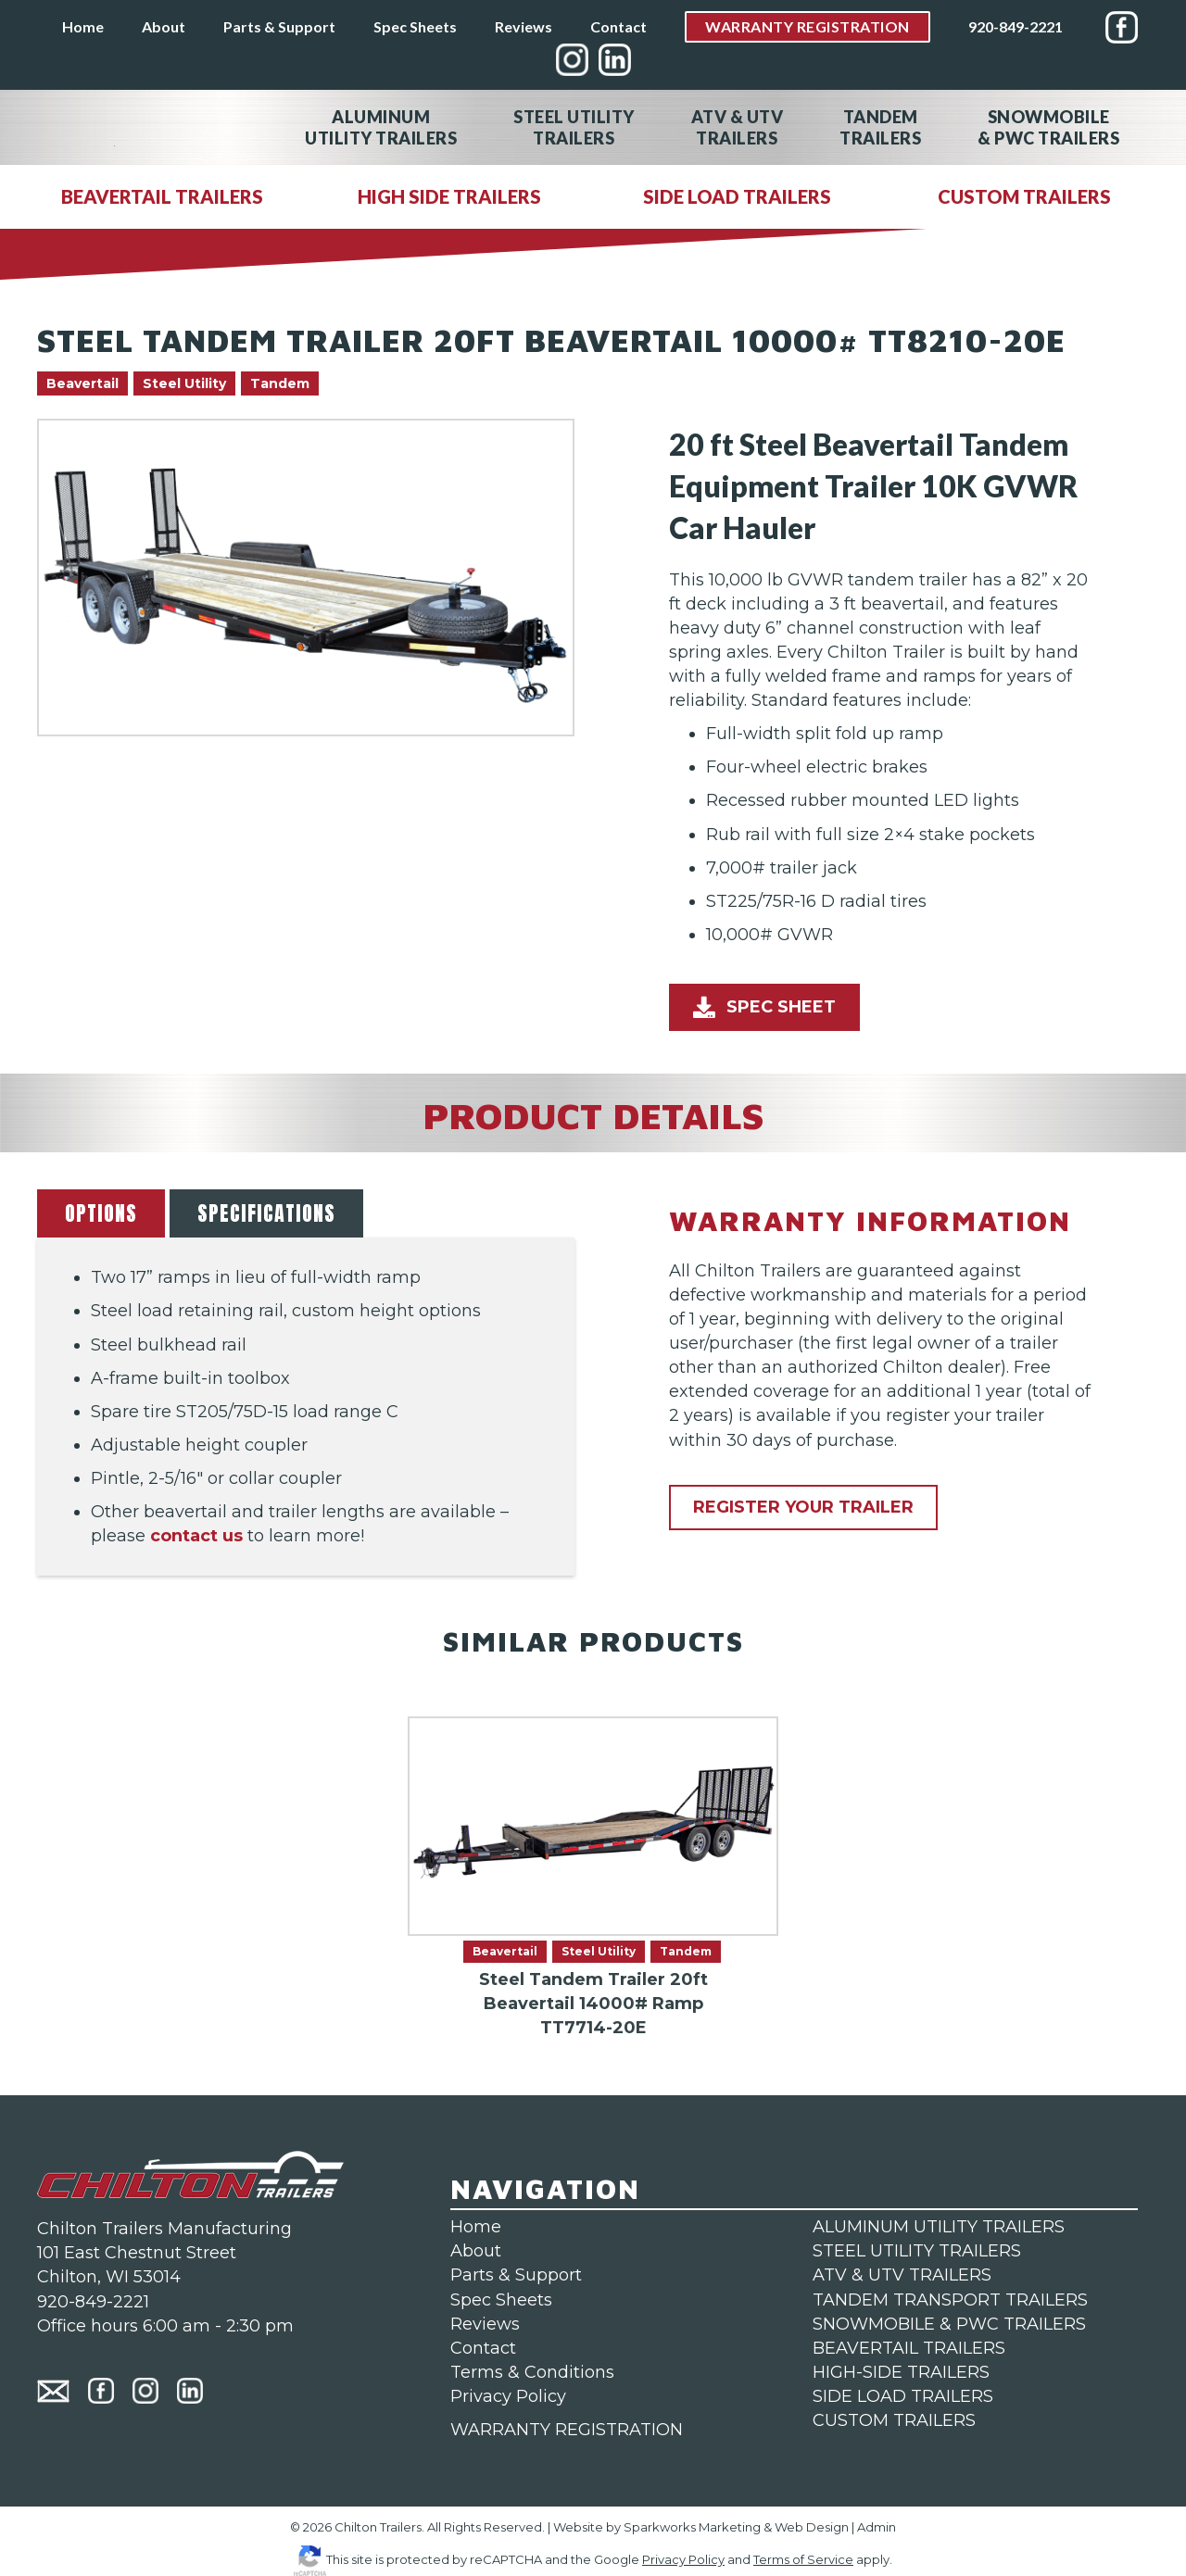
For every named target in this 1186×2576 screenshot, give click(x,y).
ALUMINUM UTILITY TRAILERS (939, 2227)
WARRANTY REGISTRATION (566, 2429)
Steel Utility (574, 127)
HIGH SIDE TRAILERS (449, 196)
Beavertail (82, 383)
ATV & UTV (737, 127)
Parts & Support (279, 26)
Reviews (523, 26)
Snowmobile (1048, 127)
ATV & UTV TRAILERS (902, 2275)
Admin (876, 2526)
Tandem (880, 127)
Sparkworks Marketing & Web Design (736, 2526)
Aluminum (381, 127)
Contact (618, 26)
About (163, 26)
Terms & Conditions (532, 2372)
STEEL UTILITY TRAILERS (917, 2251)
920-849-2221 (1015, 26)
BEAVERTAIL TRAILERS (162, 196)
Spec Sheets (415, 26)
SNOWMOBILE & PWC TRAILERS (949, 2324)
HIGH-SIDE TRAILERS (901, 2372)
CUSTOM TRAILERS (1024, 196)
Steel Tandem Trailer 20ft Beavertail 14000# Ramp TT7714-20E (593, 2003)
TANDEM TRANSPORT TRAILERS (950, 2300)
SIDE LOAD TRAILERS (737, 196)
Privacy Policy (508, 2396)
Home (83, 26)
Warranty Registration (807, 26)
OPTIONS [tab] (101, 1213)
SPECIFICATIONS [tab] (266, 1213)
